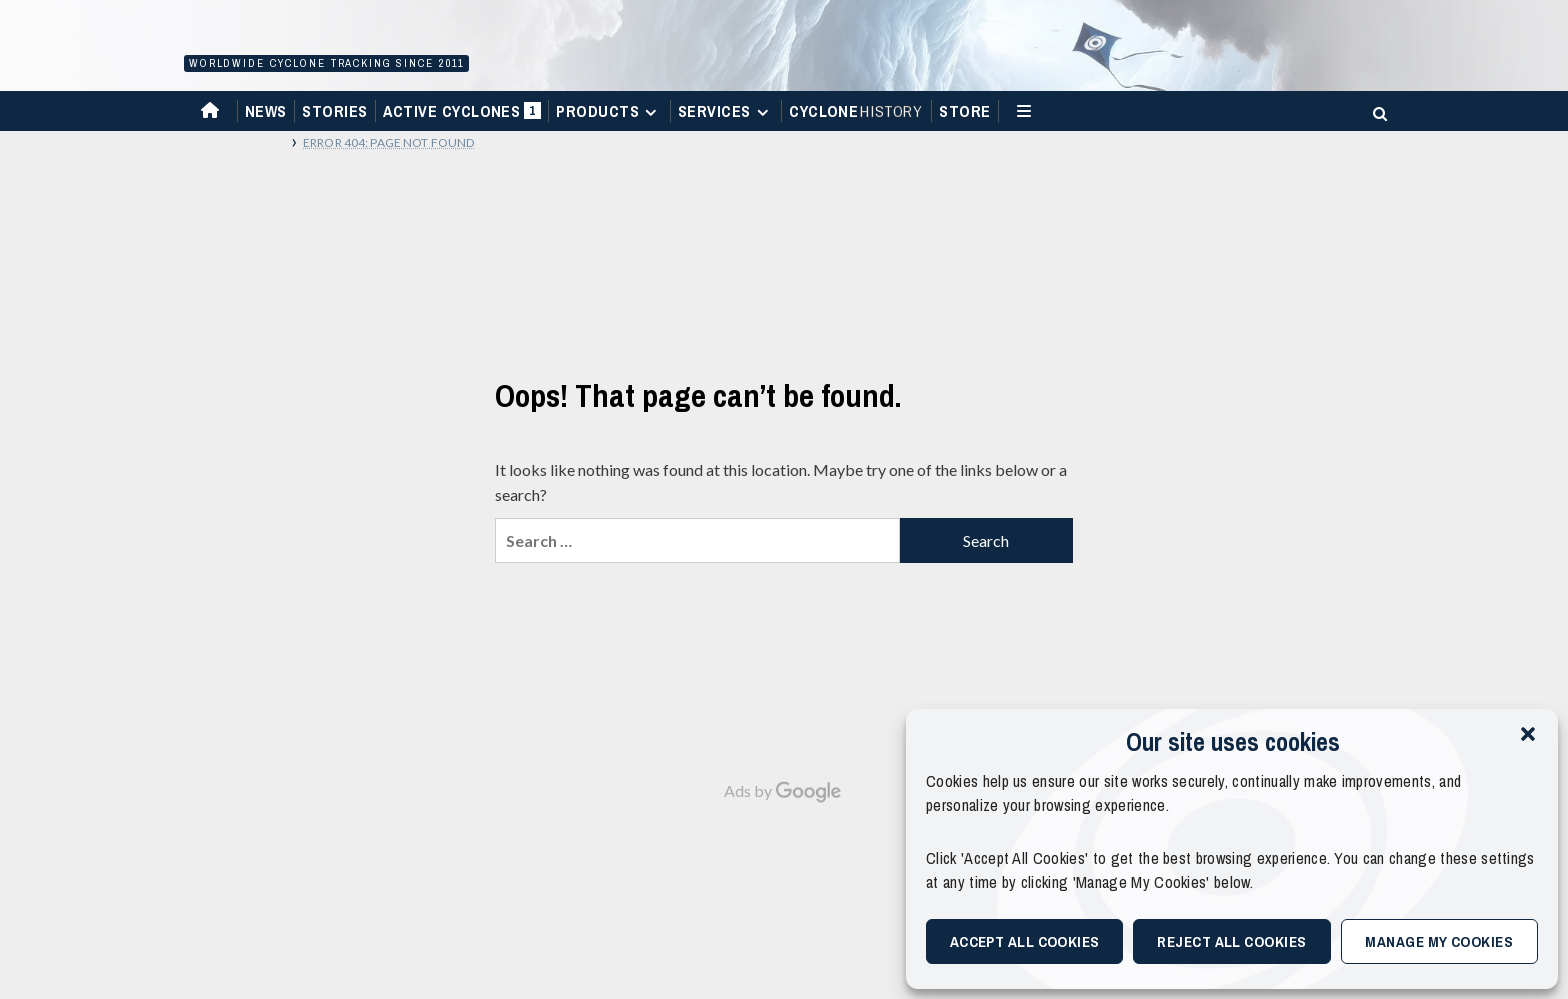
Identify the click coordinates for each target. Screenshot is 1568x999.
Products (609, 111)
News (266, 111)
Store (964, 111)
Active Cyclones (462, 115)
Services (726, 111)
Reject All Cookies (1231, 941)
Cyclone (856, 111)
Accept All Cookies (1025, 941)
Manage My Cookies (1439, 941)
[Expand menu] (650, 112)
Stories (334, 111)
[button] (1528, 734)
